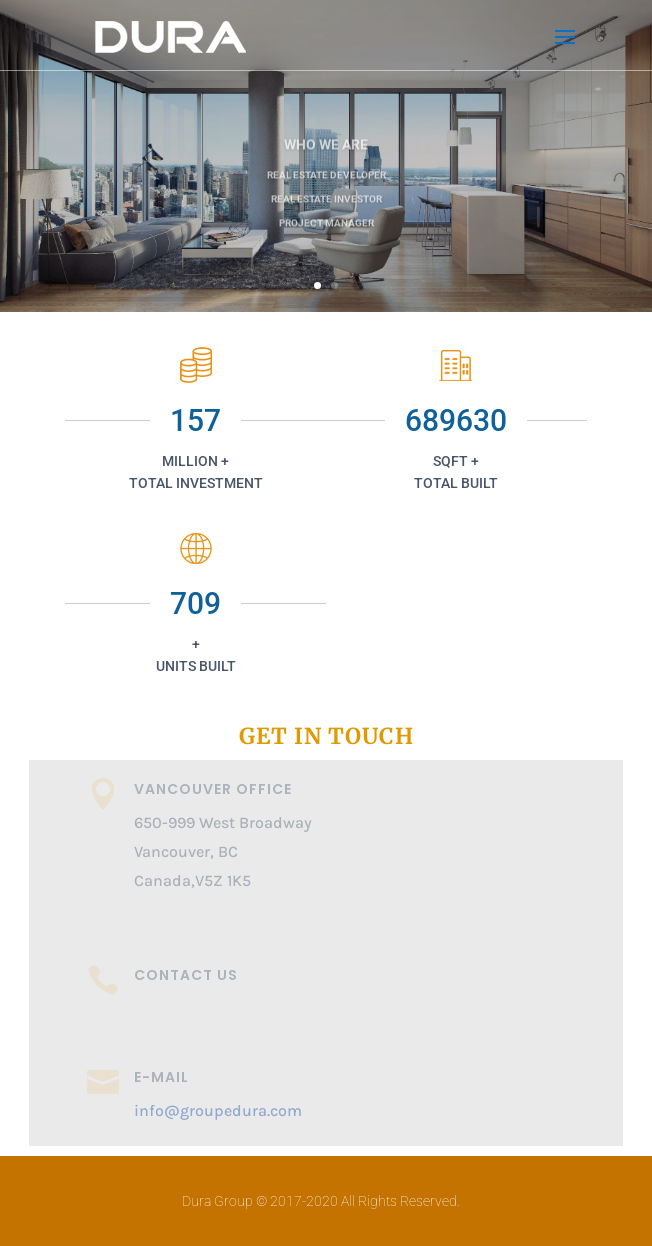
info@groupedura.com (218, 1110)
